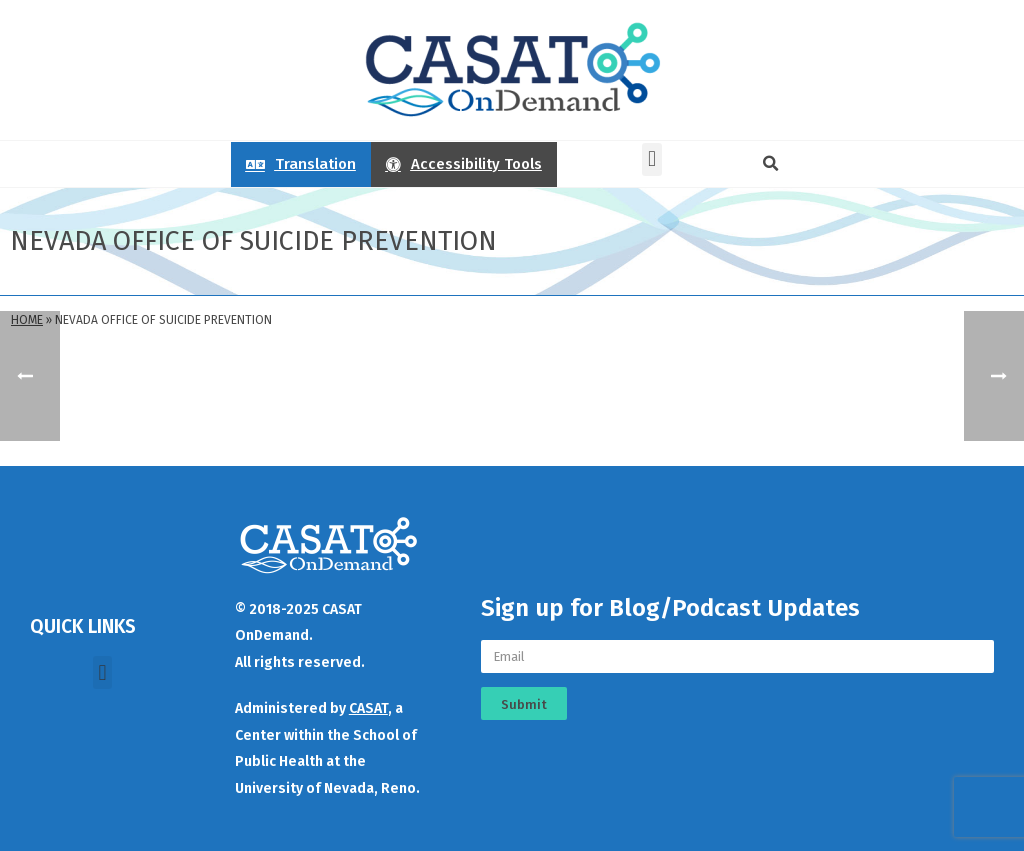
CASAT (368, 708)
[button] (651, 159)
